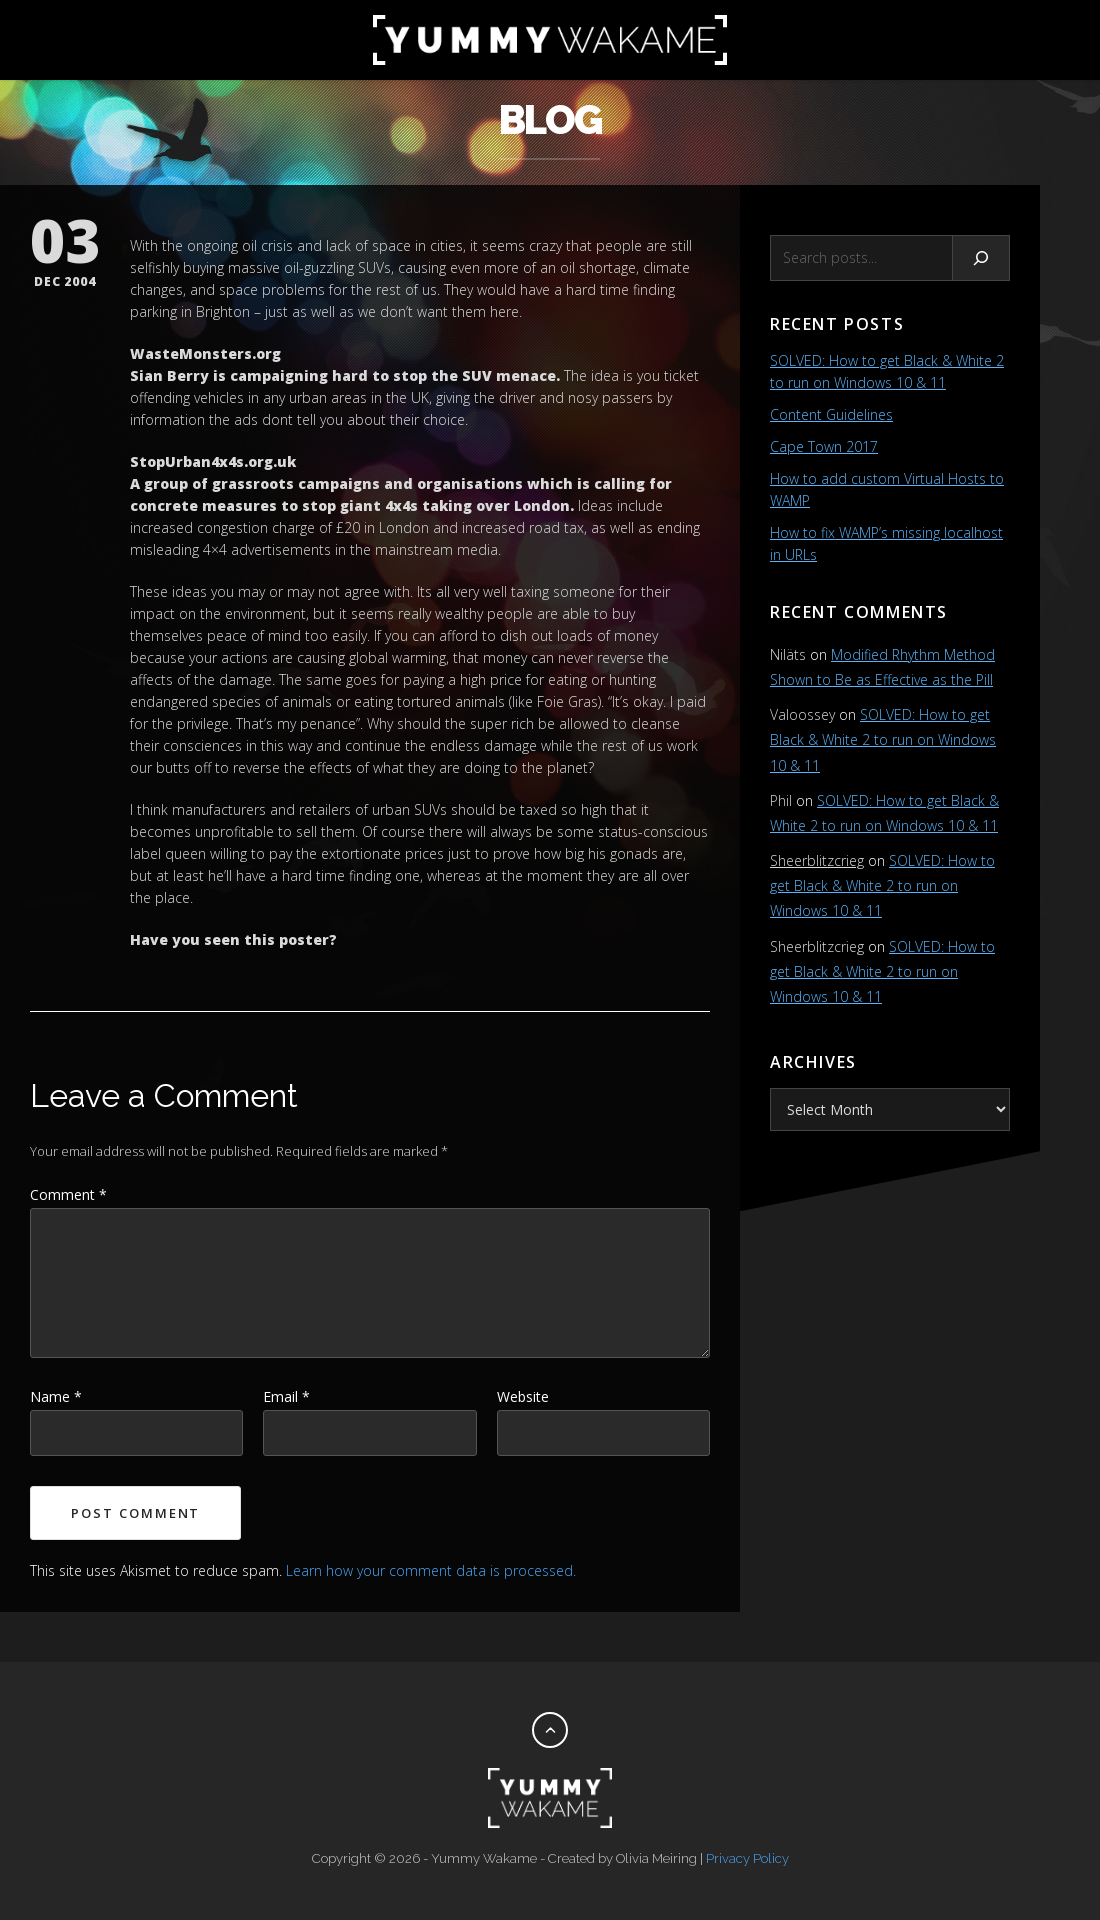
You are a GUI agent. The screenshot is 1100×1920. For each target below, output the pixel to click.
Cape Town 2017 (824, 446)
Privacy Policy (747, 1858)
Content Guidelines (831, 414)
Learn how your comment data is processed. (431, 1570)
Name (56, 1396)
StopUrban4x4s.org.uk (213, 461)
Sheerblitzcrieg (817, 860)
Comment (68, 1194)
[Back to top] (550, 1730)
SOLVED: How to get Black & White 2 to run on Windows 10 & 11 (883, 739)
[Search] (981, 258)
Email (286, 1396)
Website (523, 1396)
